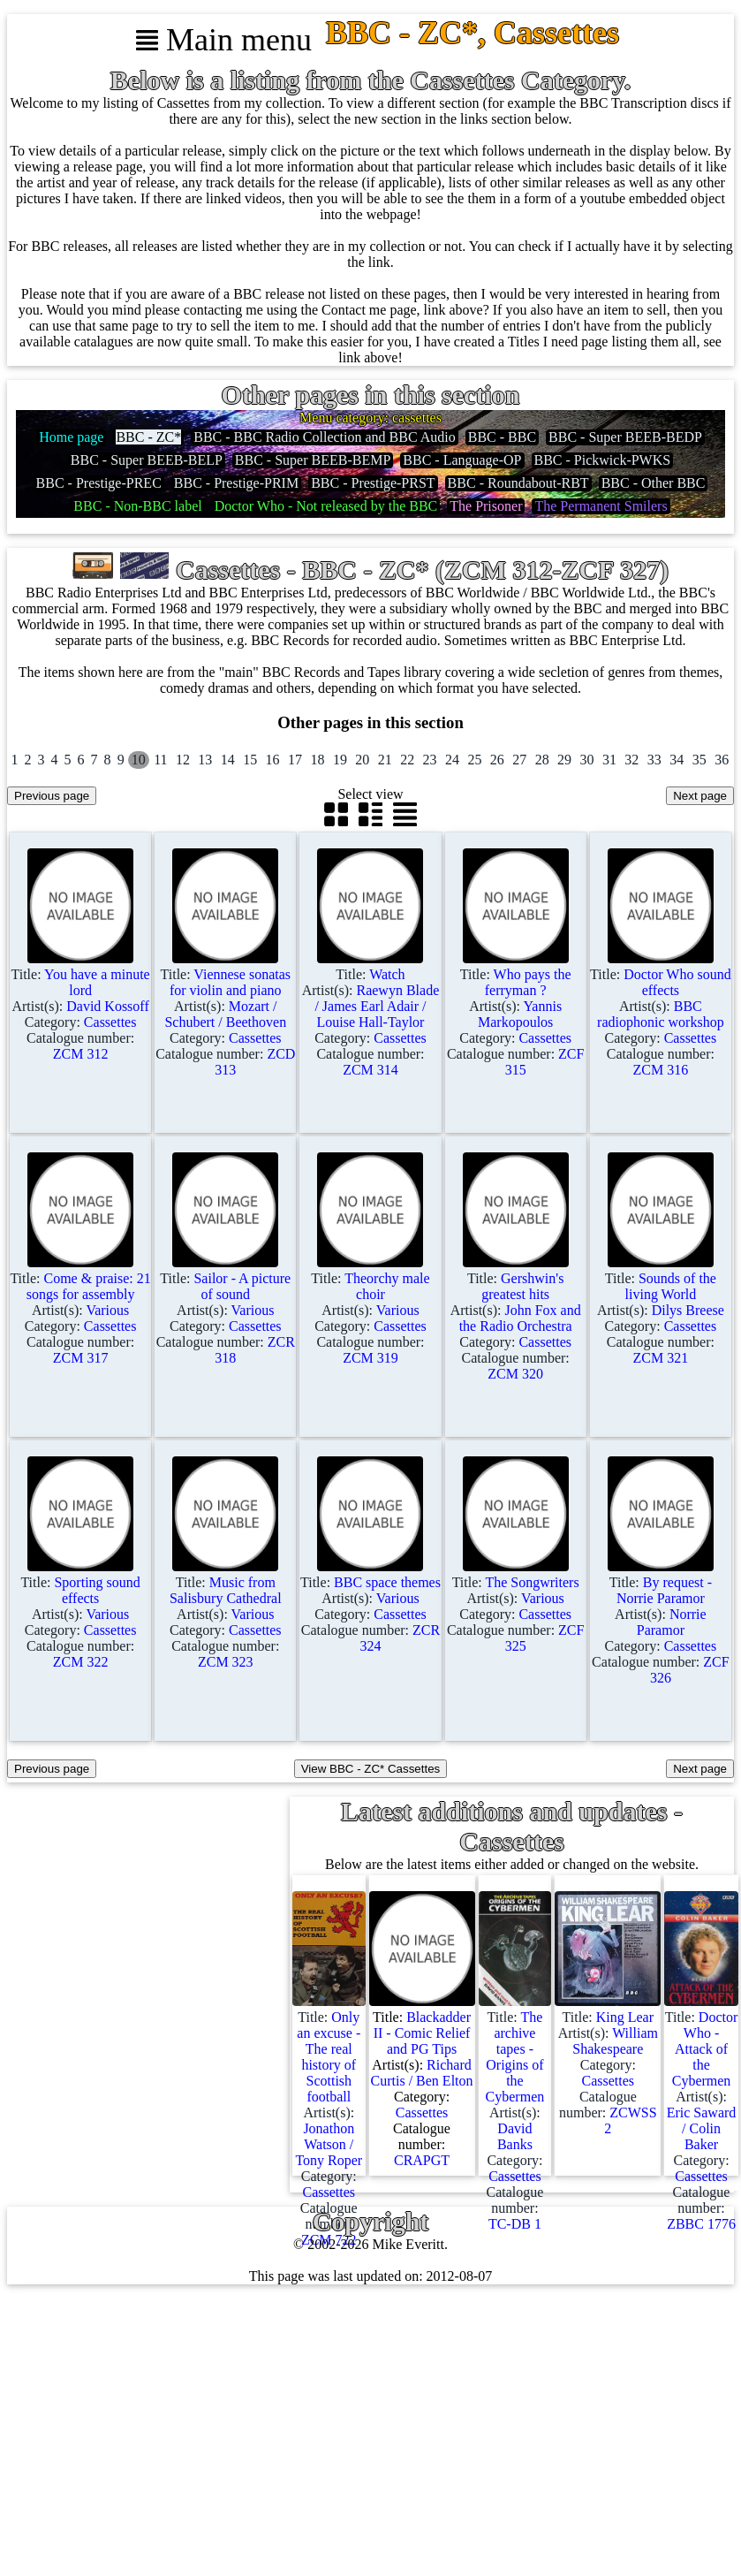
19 (340, 759)
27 (519, 759)
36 (722, 759)
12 (183, 759)
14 (228, 759)
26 (497, 759)
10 (139, 759)
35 (699, 759)
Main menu (224, 39)
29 (564, 759)
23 (430, 759)
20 (362, 759)
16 (273, 759)
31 (609, 759)
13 (205, 759)
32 (631, 759)
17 (295, 759)
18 (317, 759)
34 (676, 759)
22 (407, 759)
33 (654, 759)
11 (160, 759)
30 (587, 759)
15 (250, 759)
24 (452, 759)
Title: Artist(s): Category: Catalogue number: (80, 1006)
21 (385, 759)
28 (542, 759)
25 (474, 759)
